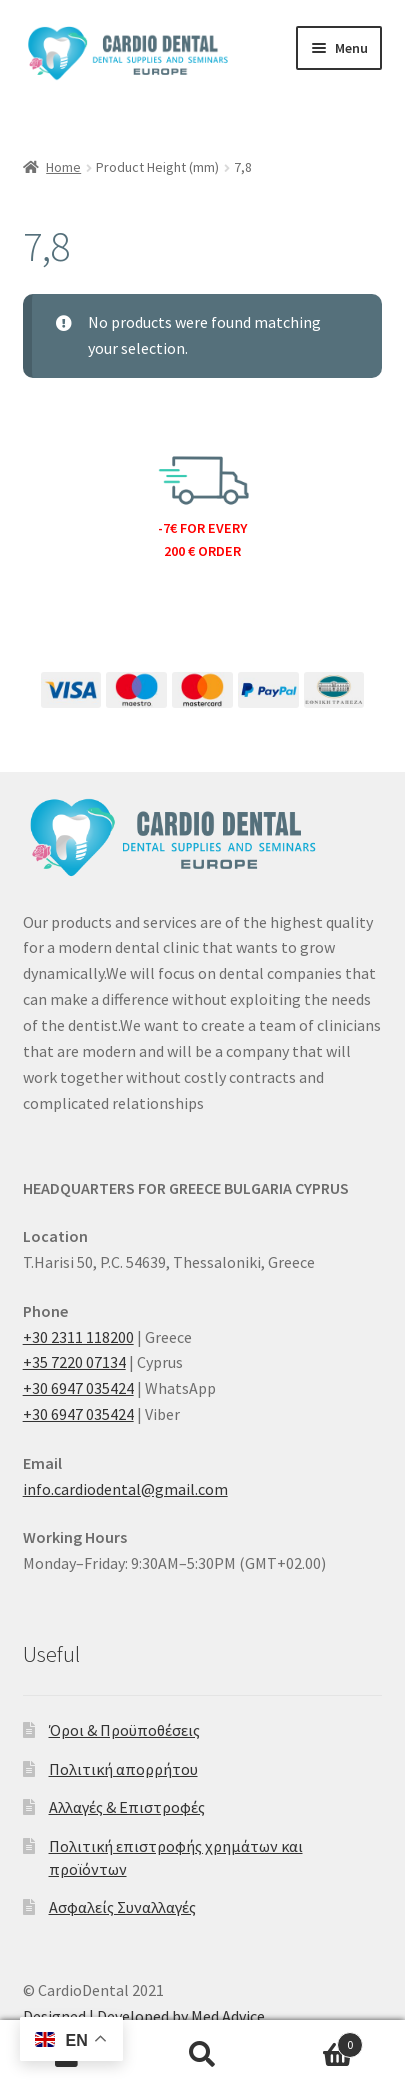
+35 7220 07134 (74, 1362)
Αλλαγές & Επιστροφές (127, 1807)
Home (63, 167)
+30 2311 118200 (78, 1337)
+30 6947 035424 (78, 1388)
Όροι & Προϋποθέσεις (124, 1730)
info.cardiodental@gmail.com (125, 1489)
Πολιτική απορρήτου (123, 1769)
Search (202, 2055)
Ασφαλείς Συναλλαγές (122, 1907)
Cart (316, 2040)
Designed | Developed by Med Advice (144, 2016)
